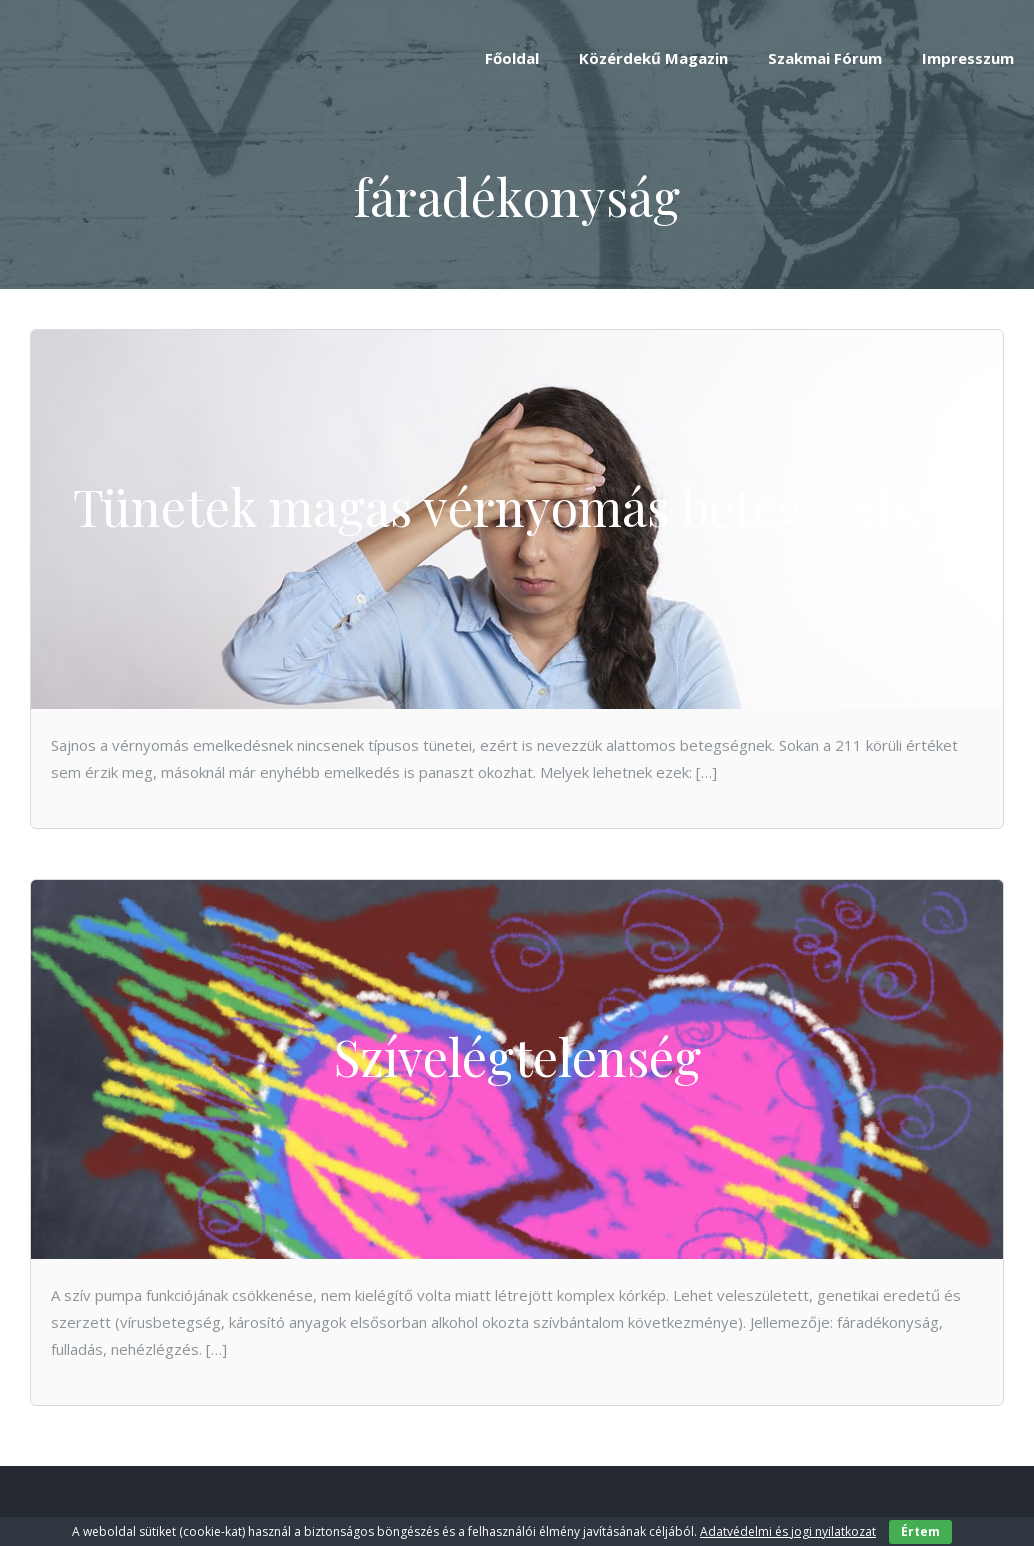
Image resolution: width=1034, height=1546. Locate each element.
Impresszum (968, 58)
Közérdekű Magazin (653, 58)
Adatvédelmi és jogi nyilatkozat (788, 1531)
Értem (920, 1531)
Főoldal (512, 58)
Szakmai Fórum (825, 58)
